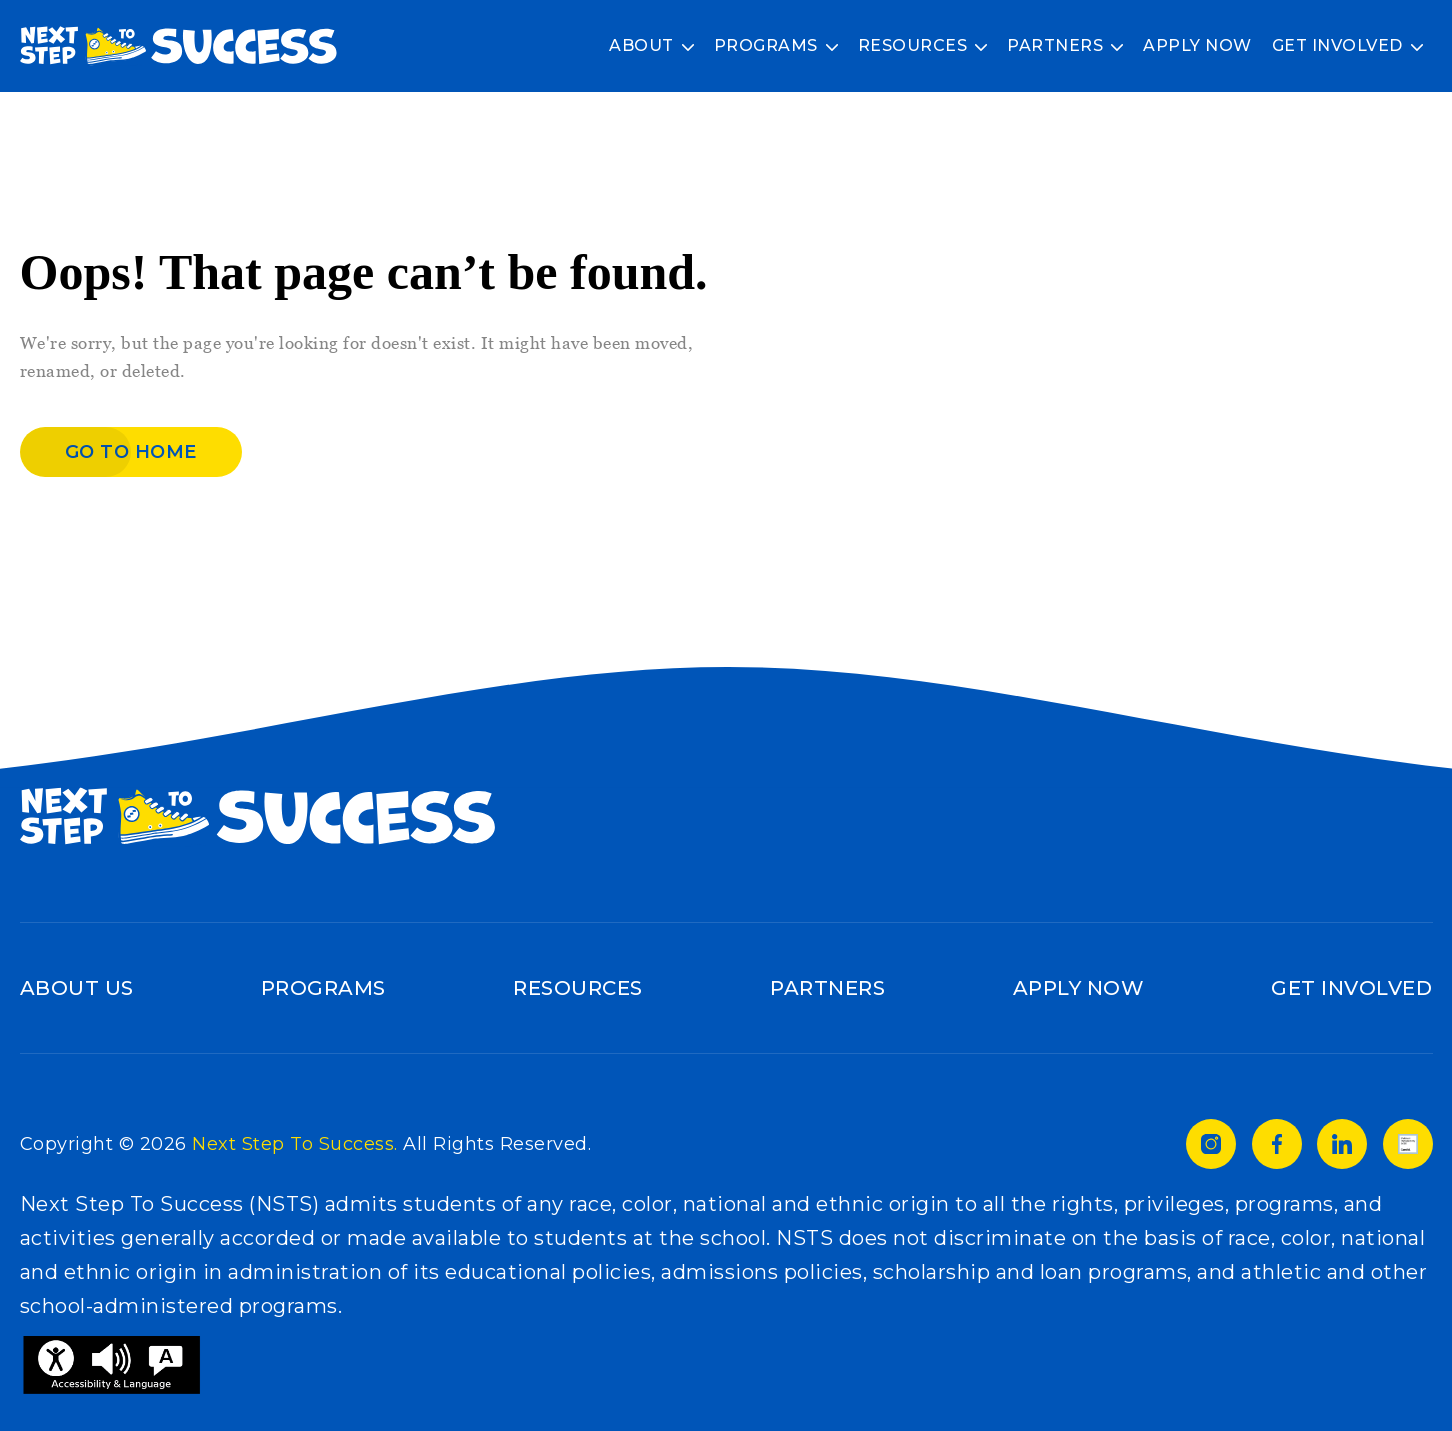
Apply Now (1197, 45)
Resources (913, 45)
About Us (77, 988)
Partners (1055, 45)
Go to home (131, 452)
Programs (766, 45)
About (641, 45)
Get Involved (1337, 45)
